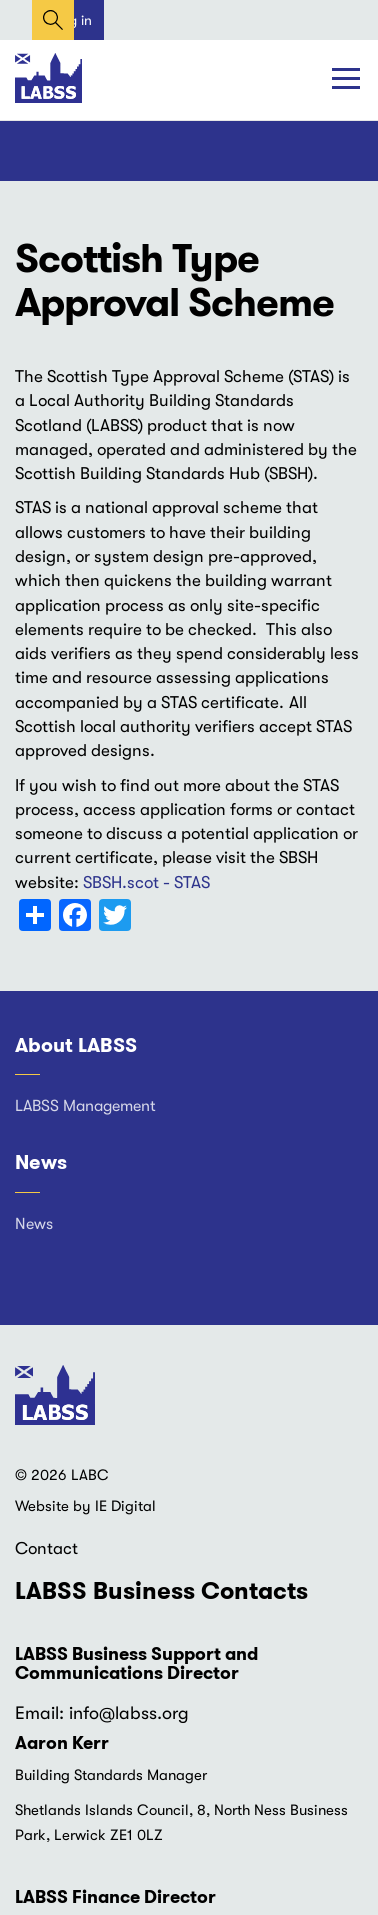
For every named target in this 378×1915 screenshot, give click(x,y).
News (41, 1162)
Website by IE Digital (85, 1506)
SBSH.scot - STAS (146, 882)
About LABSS (76, 1045)
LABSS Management (85, 1106)
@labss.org (144, 1713)
